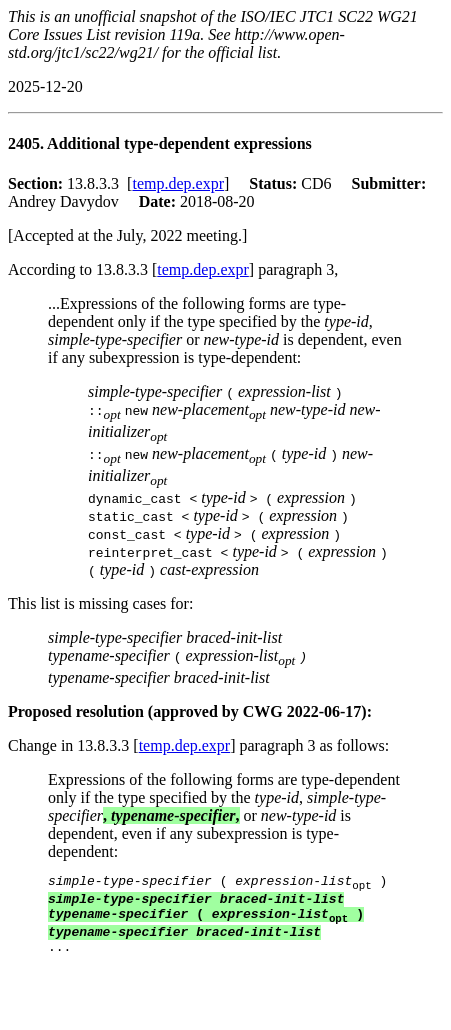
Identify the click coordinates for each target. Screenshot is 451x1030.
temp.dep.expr (178, 183)
